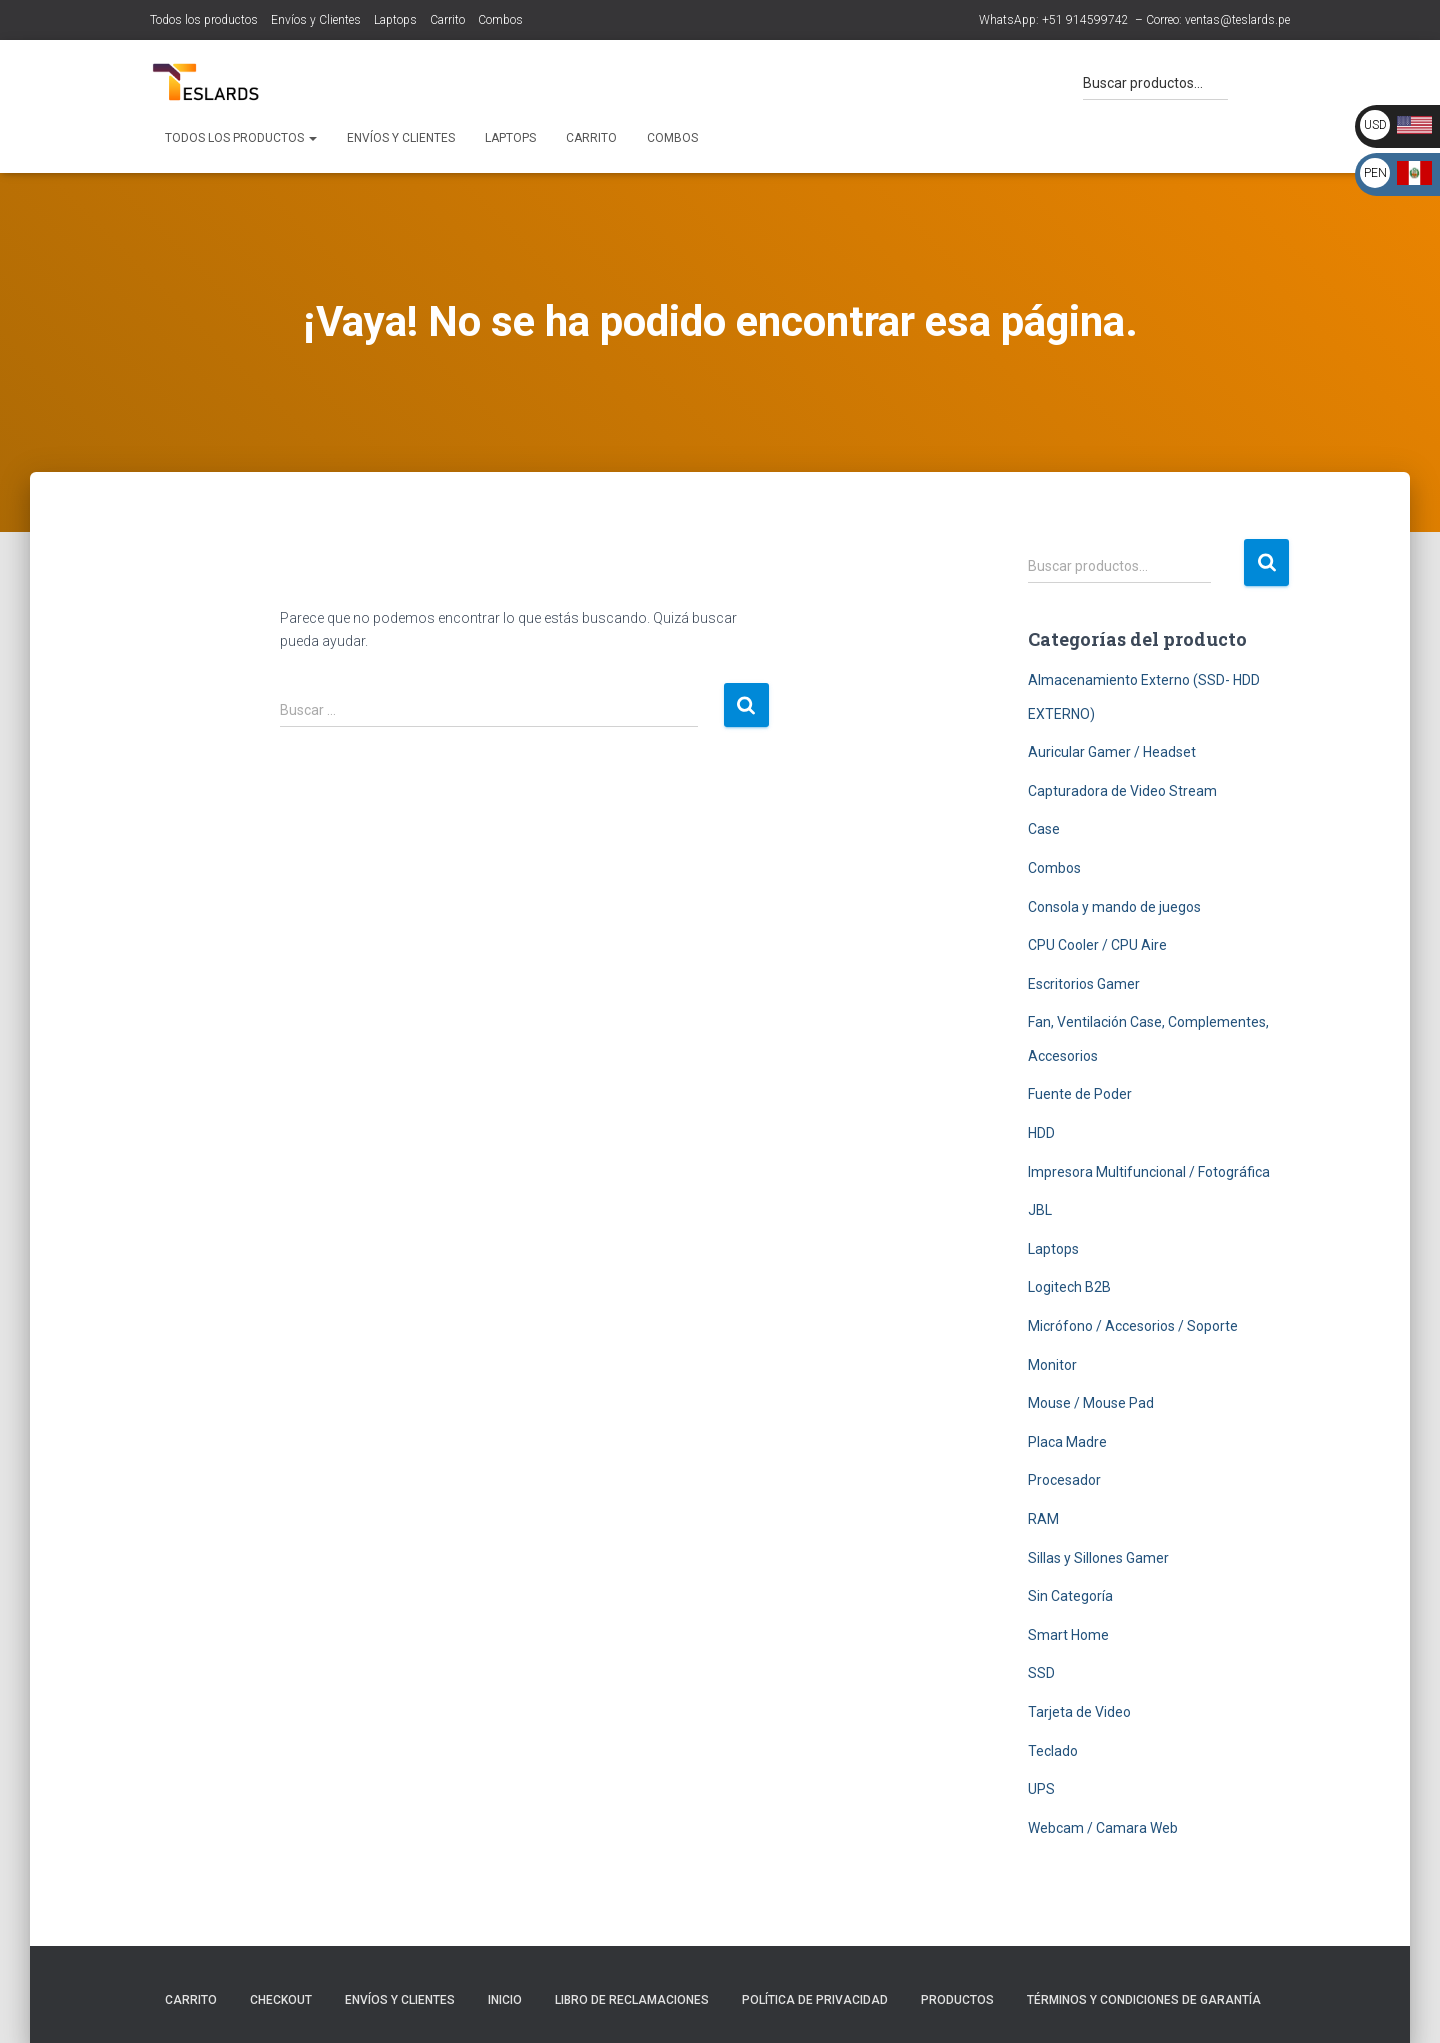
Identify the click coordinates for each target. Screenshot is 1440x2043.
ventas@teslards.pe (1237, 20)
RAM (1043, 1519)
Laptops (395, 20)
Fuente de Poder (1080, 1094)
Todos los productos (204, 20)
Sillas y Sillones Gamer (1098, 1558)
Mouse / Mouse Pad (1091, 1403)
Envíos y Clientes (316, 20)
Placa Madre (1067, 1442)
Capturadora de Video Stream (1122, 791)
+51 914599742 (1085, 20)
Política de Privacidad (815, 2000)
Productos (957, 2000)
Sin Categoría (1070, 1596)
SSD (1041, 1673)
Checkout (281, 2000)
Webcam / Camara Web (1103, 1828)
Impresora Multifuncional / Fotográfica (1149, 1172)
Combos (500, 20)
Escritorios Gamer (1084, 984)
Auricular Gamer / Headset (1112, 752)
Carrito (447, 20)
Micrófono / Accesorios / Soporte (1133, 1326)
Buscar (1266, 562)
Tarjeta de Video (1079, 1712)
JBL (1040, 1210)
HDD (1041, 1133)
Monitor (1052, 1365)
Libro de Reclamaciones (632, 2000)
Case (1044, 829)
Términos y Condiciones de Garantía (1144, 2000)
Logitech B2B (1069, 1287)
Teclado (1053, 1751)
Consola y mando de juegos (1114, 907)
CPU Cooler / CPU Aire (1097, 945)
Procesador (1064, 1480)
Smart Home (1068, 1635)
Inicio (505, 2000)
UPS (1041, 1789)
